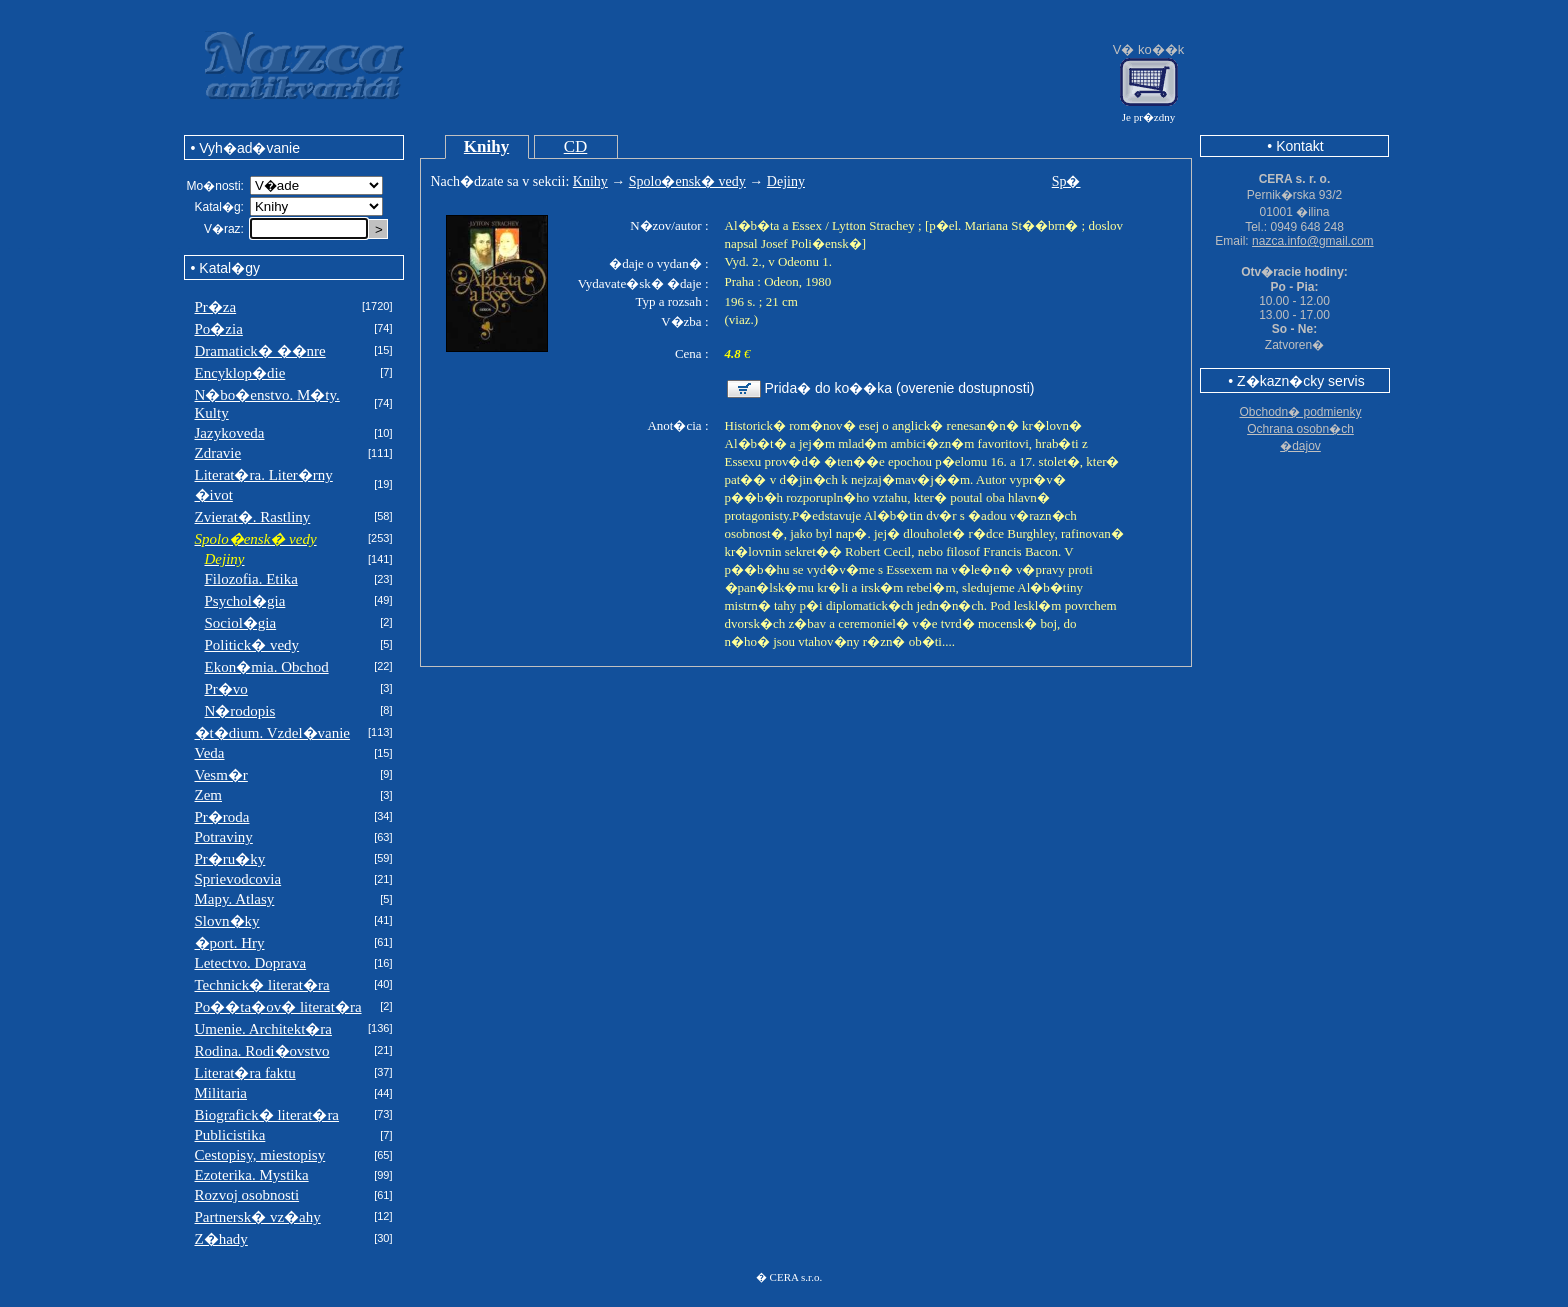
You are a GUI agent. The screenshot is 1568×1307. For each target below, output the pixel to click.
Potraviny (224, 837)
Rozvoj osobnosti (247, 1195)
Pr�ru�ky (230, 859)
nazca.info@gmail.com (1313, 241)
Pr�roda (222, 817)
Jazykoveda (230, 433)
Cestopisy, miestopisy (260, 1155)
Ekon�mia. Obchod (267, 667)
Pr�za (216, 307)
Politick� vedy (252, 645)
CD (576, 146)
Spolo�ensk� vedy (687, 181)
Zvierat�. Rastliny (253, 517)
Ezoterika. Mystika (252, 1175)
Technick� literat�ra (262, 985)
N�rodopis (240, 711)
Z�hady (221, 1239)
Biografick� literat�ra (267, 1115)
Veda (210, 753)
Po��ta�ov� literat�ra (278, 1007)
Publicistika (230, 1135)
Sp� (1066, 181)
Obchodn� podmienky (1300, 412)
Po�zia (219, 329)
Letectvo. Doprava (251, 963)
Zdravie (218, 453)
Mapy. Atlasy (235, 899)
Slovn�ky (227, 921)
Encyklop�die (240, 373)
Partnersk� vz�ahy (258, 1217)
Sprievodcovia (238, 879)
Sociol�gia (241, 623)
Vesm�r (221, 775)
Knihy (486, 146)
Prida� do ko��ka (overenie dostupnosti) (900, 388)
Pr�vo (226, 689)
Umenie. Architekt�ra (263, 1029)
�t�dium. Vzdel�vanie (273, 733)
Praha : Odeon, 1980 (778, 281)
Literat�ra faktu (245, 1073)
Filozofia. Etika (251, 579)
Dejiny (786, 181)
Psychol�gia (245, 601)
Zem (209, 795)
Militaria (221, 1093)
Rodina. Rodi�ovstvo (262, 1051)
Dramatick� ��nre (260, 351)
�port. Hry (230, 943)
